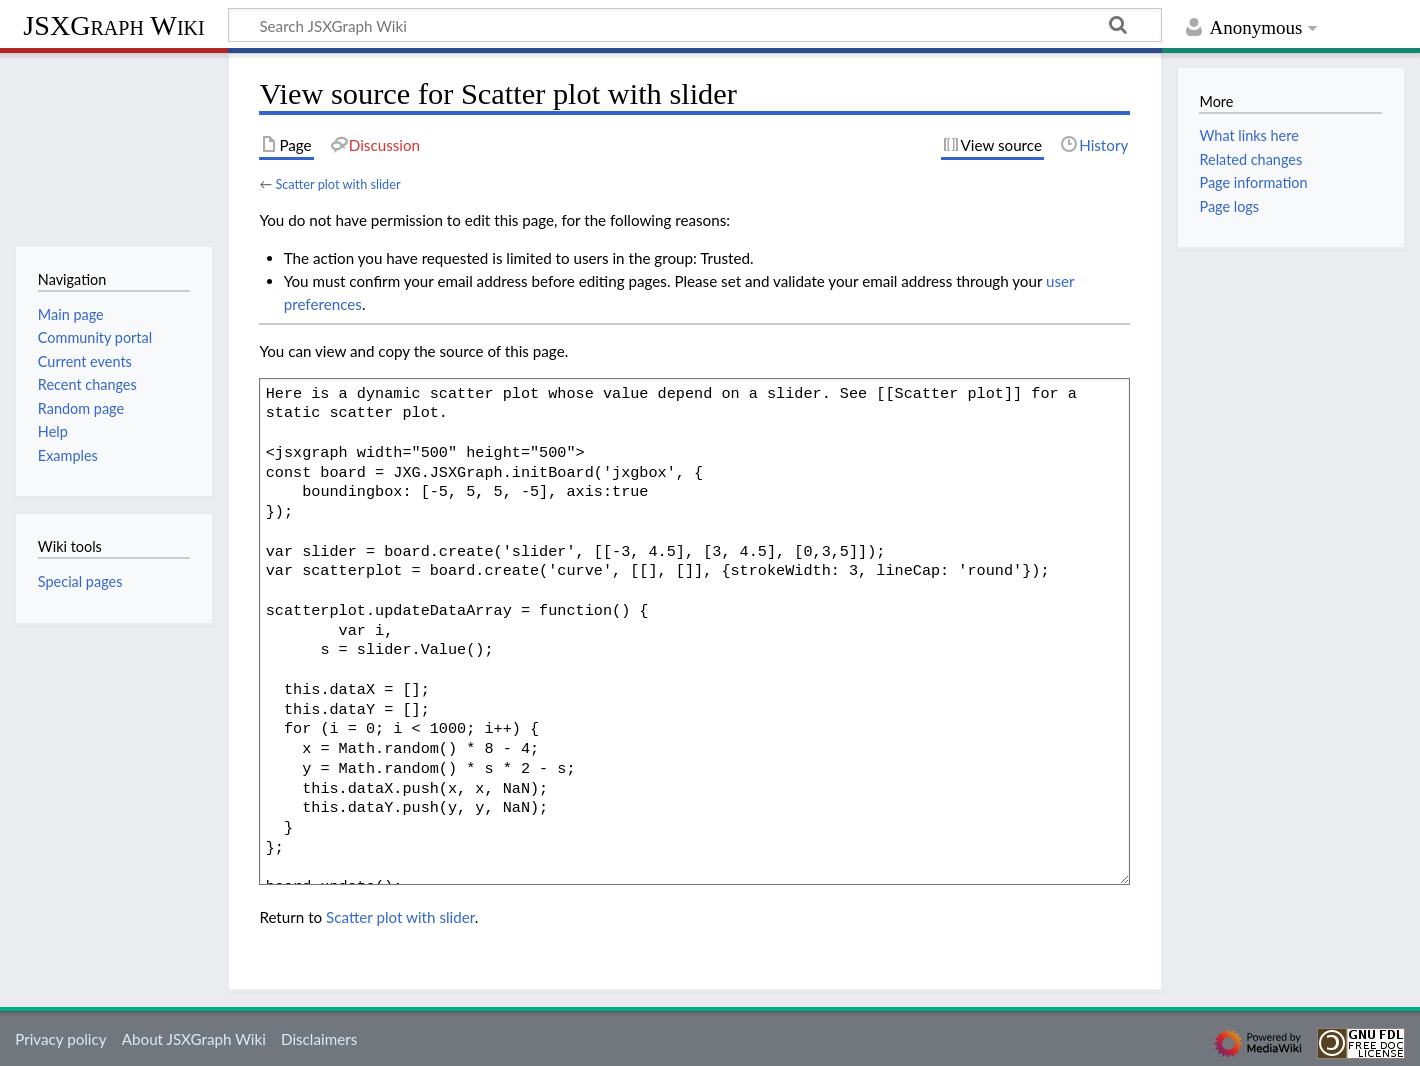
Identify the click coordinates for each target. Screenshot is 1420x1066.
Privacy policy (60, 1039)
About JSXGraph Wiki (194, 1039)
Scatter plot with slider (337, 184)
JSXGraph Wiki (113, 25)
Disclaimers (319, 1039)
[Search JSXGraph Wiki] (695, 25)
